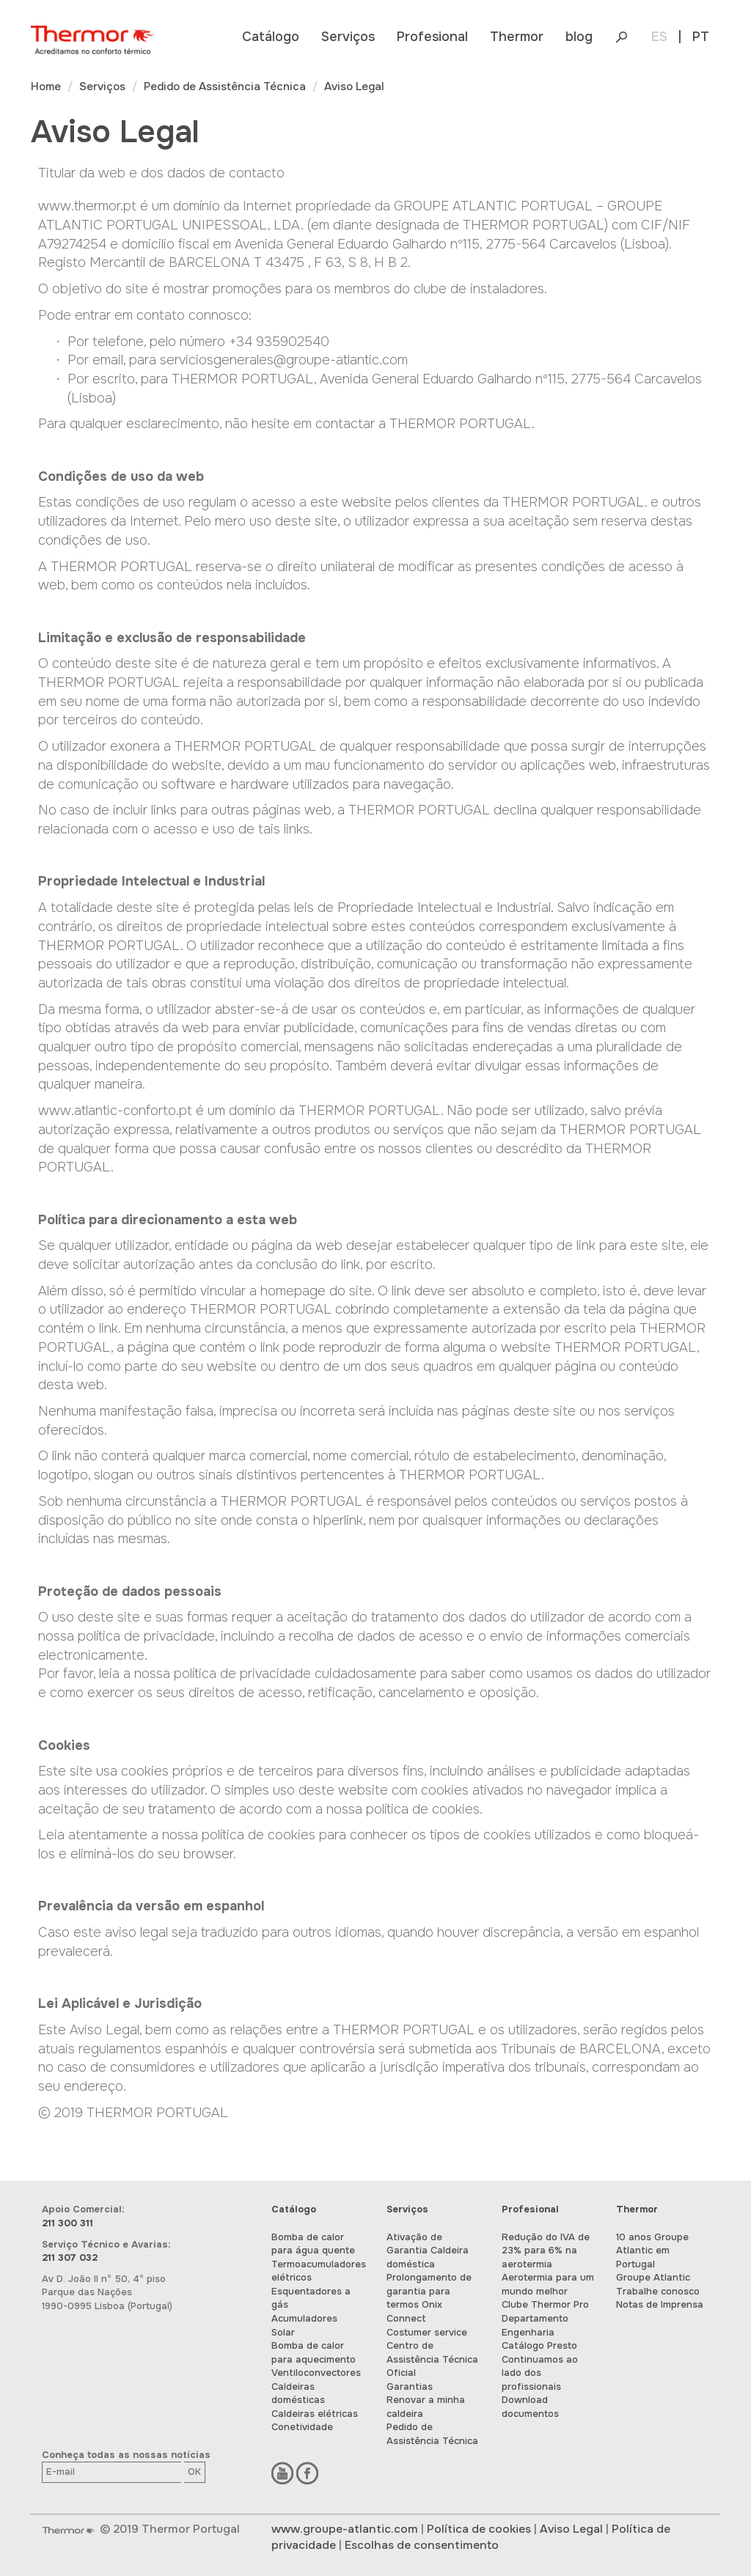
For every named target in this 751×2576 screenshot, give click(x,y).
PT (700, 37)
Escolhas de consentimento (422, 2545)
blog (579, 37)
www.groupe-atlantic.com (344, 2529)
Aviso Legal (571, 2529)
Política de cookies (479, 2529)
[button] (270, 36)
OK (194, 2471)
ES (659, 37)
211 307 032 (70, 2257)
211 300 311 (67, 2223)
